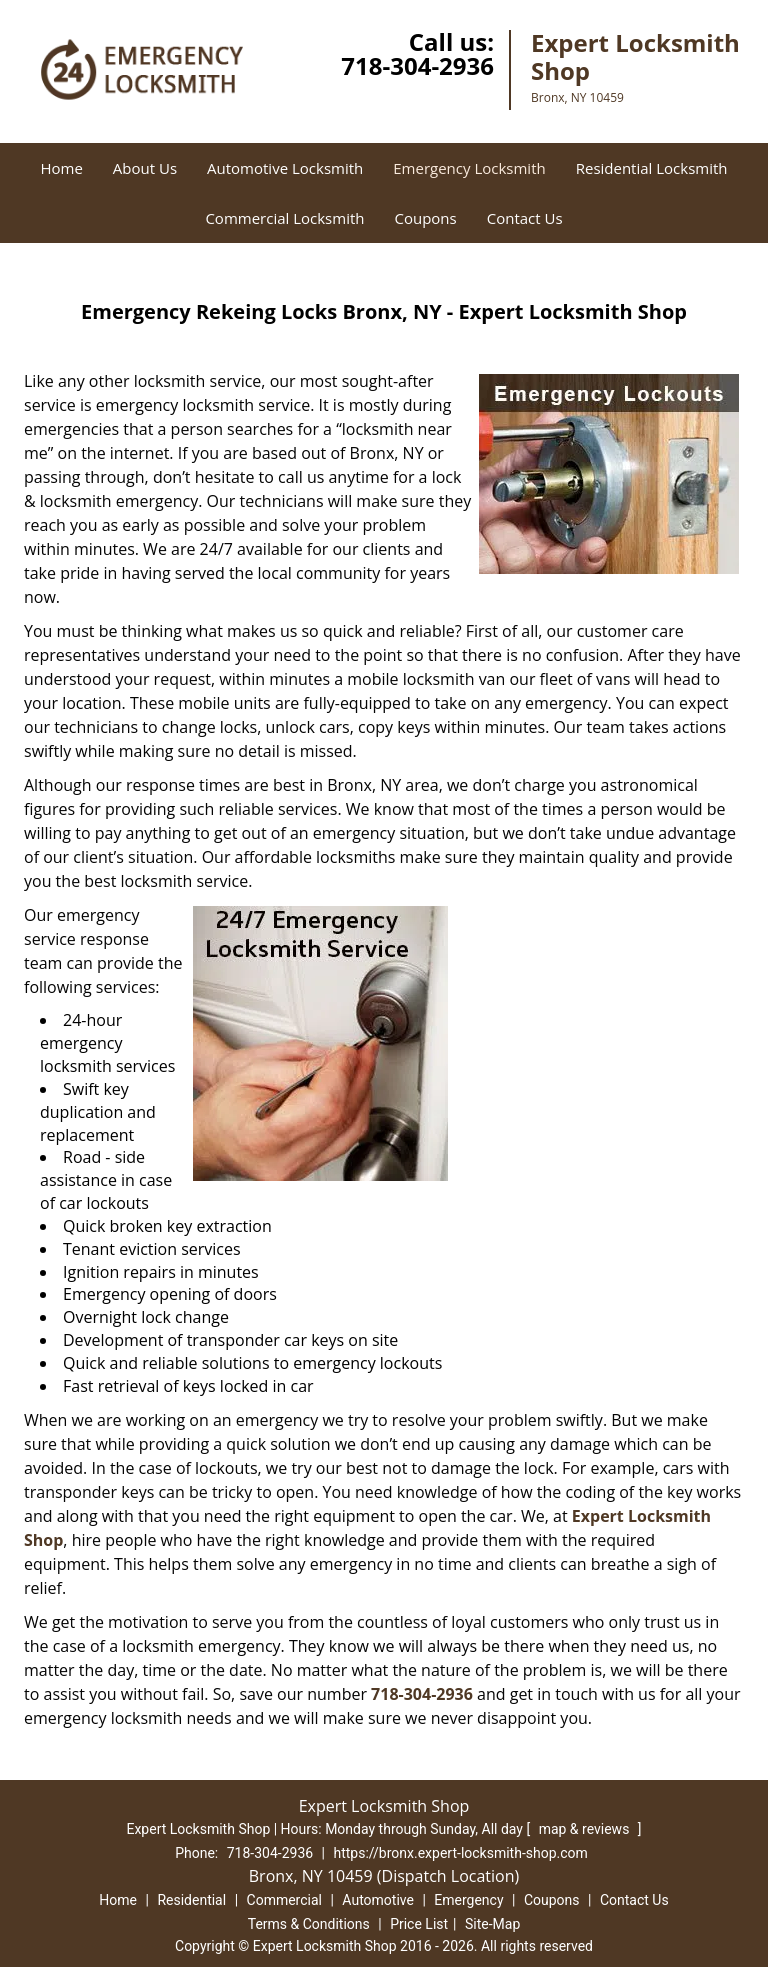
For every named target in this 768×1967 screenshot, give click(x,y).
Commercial (284, 1900)
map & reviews (586, 1829)
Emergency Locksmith (469, 168)
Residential (191, 1900)
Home (61, 168)
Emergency (468, 1900)
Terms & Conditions (309, 1924)
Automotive (378, 1900)
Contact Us (525, 218)
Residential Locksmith (652, 168)
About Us (145, 168)
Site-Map (492, 1924)
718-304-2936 (417, 65)
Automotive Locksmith (285, 168)
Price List (419, 1924)
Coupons (425, 218)
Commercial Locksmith (284, 218)
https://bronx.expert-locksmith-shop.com (461, 1853)
